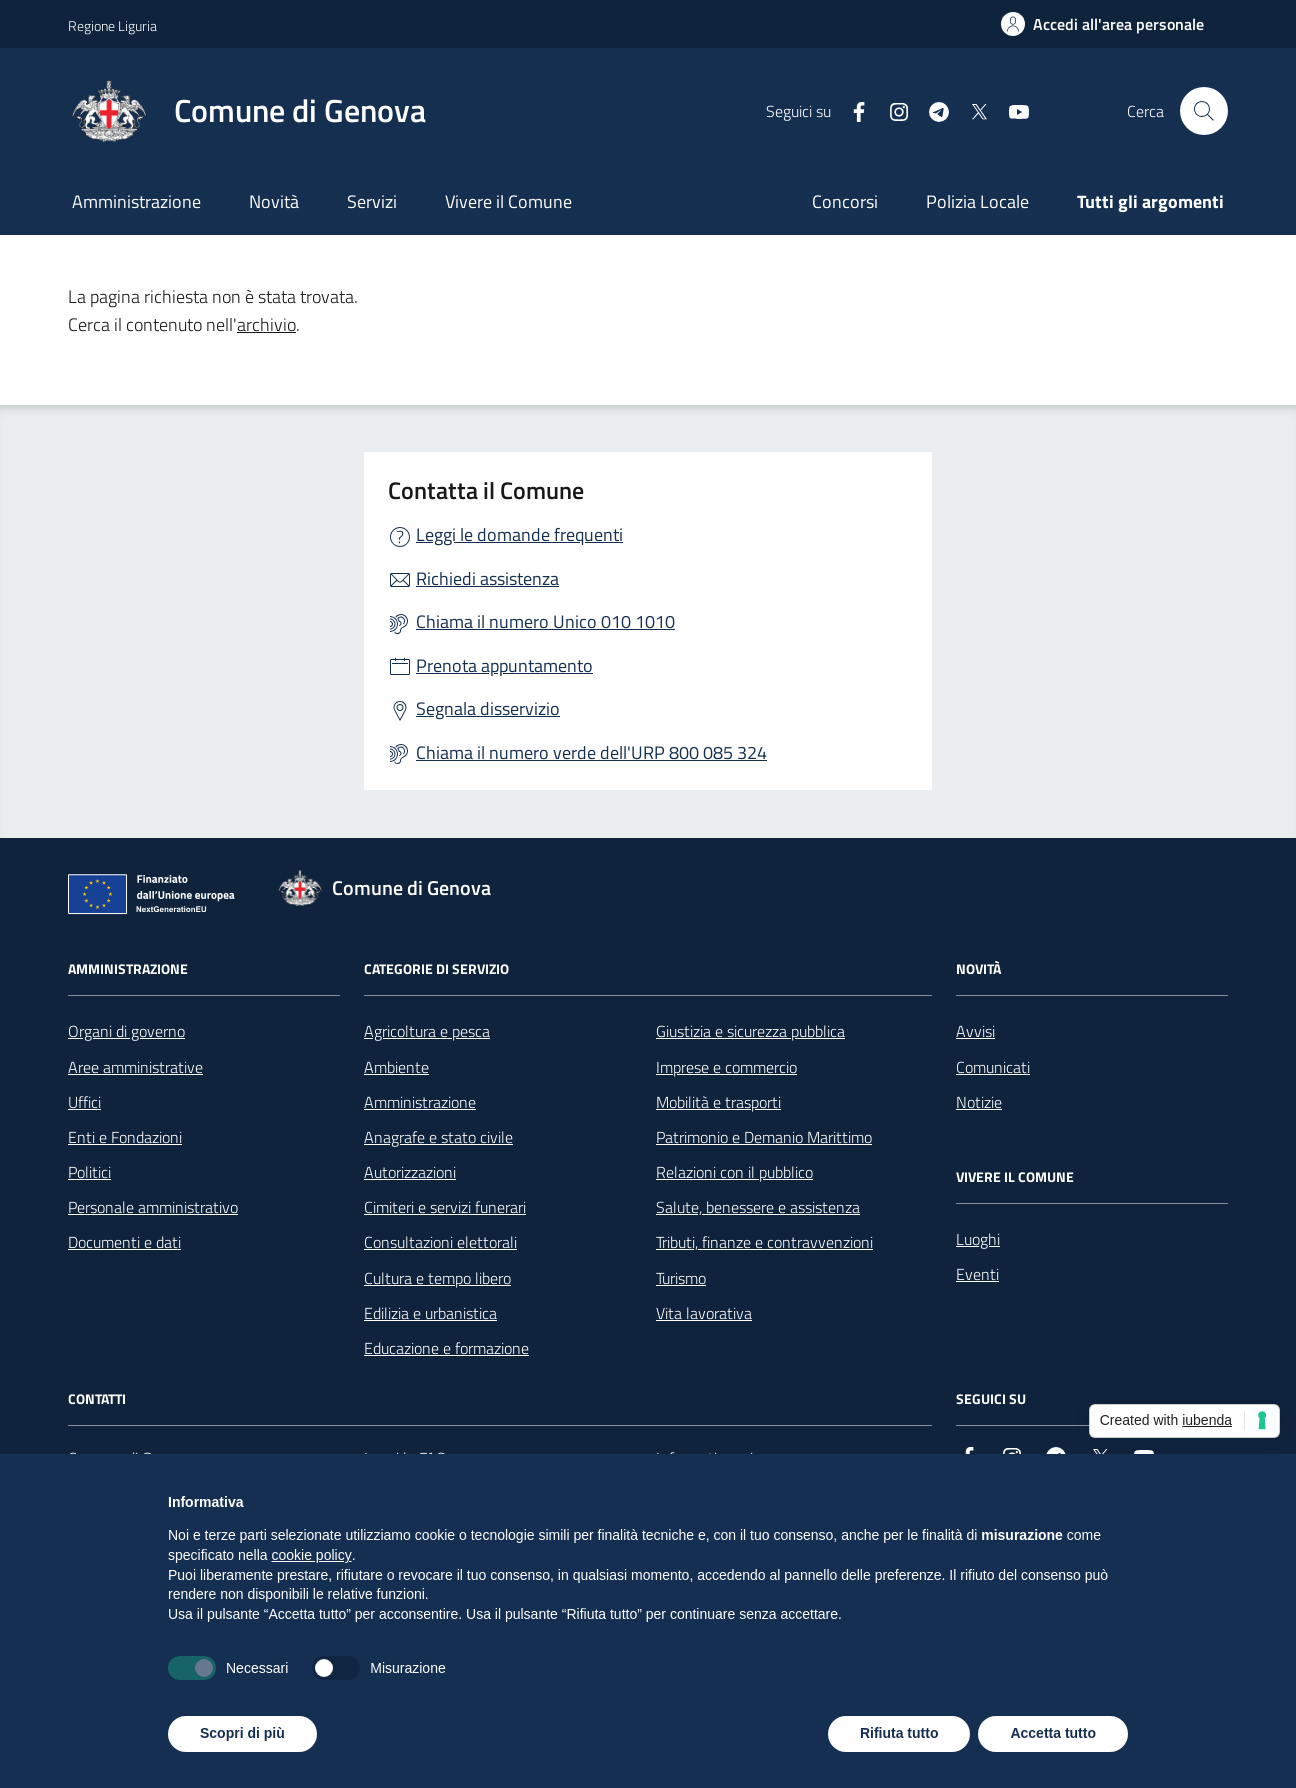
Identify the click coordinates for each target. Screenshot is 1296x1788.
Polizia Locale (977, 201)
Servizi (372, 201)
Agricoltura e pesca (427, 1031)
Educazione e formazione (446, 1348)
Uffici (84, 1102)
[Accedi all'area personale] (1102, 24)
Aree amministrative (135, 1067)
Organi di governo (126, 1031)
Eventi (977, 1274)
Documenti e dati (124, 1242)
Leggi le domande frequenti (519, 534)
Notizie (979, 1102)
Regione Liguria (112, 25)
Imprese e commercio (726, 1067)
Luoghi (978, 1239)
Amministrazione (136, 201)
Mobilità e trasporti (718, 1102)
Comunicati (993, 1067)
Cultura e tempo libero (437, 1278)
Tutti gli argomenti (1150, 201)
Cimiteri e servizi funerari (445, 1207)
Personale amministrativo (153, 1207)
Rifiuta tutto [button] (899, 1733)
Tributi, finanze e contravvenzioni (764, 1242)
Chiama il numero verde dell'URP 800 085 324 (591, 752)
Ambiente (396, 1067)
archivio (266, 324)
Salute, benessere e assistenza (758, 1207)
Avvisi (975, 1031)
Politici (89, 1172)
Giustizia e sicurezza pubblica (750, 1031)
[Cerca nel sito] (1204, 111)
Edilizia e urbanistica (430, 1313)
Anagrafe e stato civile (438, 1137)
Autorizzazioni (410, 1172)
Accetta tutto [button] (1053, 1733)
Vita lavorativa (704, 1313)
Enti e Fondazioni (125, 1137)
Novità (274, 201)
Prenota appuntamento (504, 665)
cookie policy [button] (312, 1555)
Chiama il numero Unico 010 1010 (545, 621)
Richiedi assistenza (487, 578)
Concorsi (845, 201)
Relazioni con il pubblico (734, 1172)
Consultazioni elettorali (440, 1242)
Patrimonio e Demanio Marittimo (764, 1137)
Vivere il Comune (508, 201)
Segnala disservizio (488, 708)
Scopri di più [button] (242, 1733)
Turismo (681, 1278)
